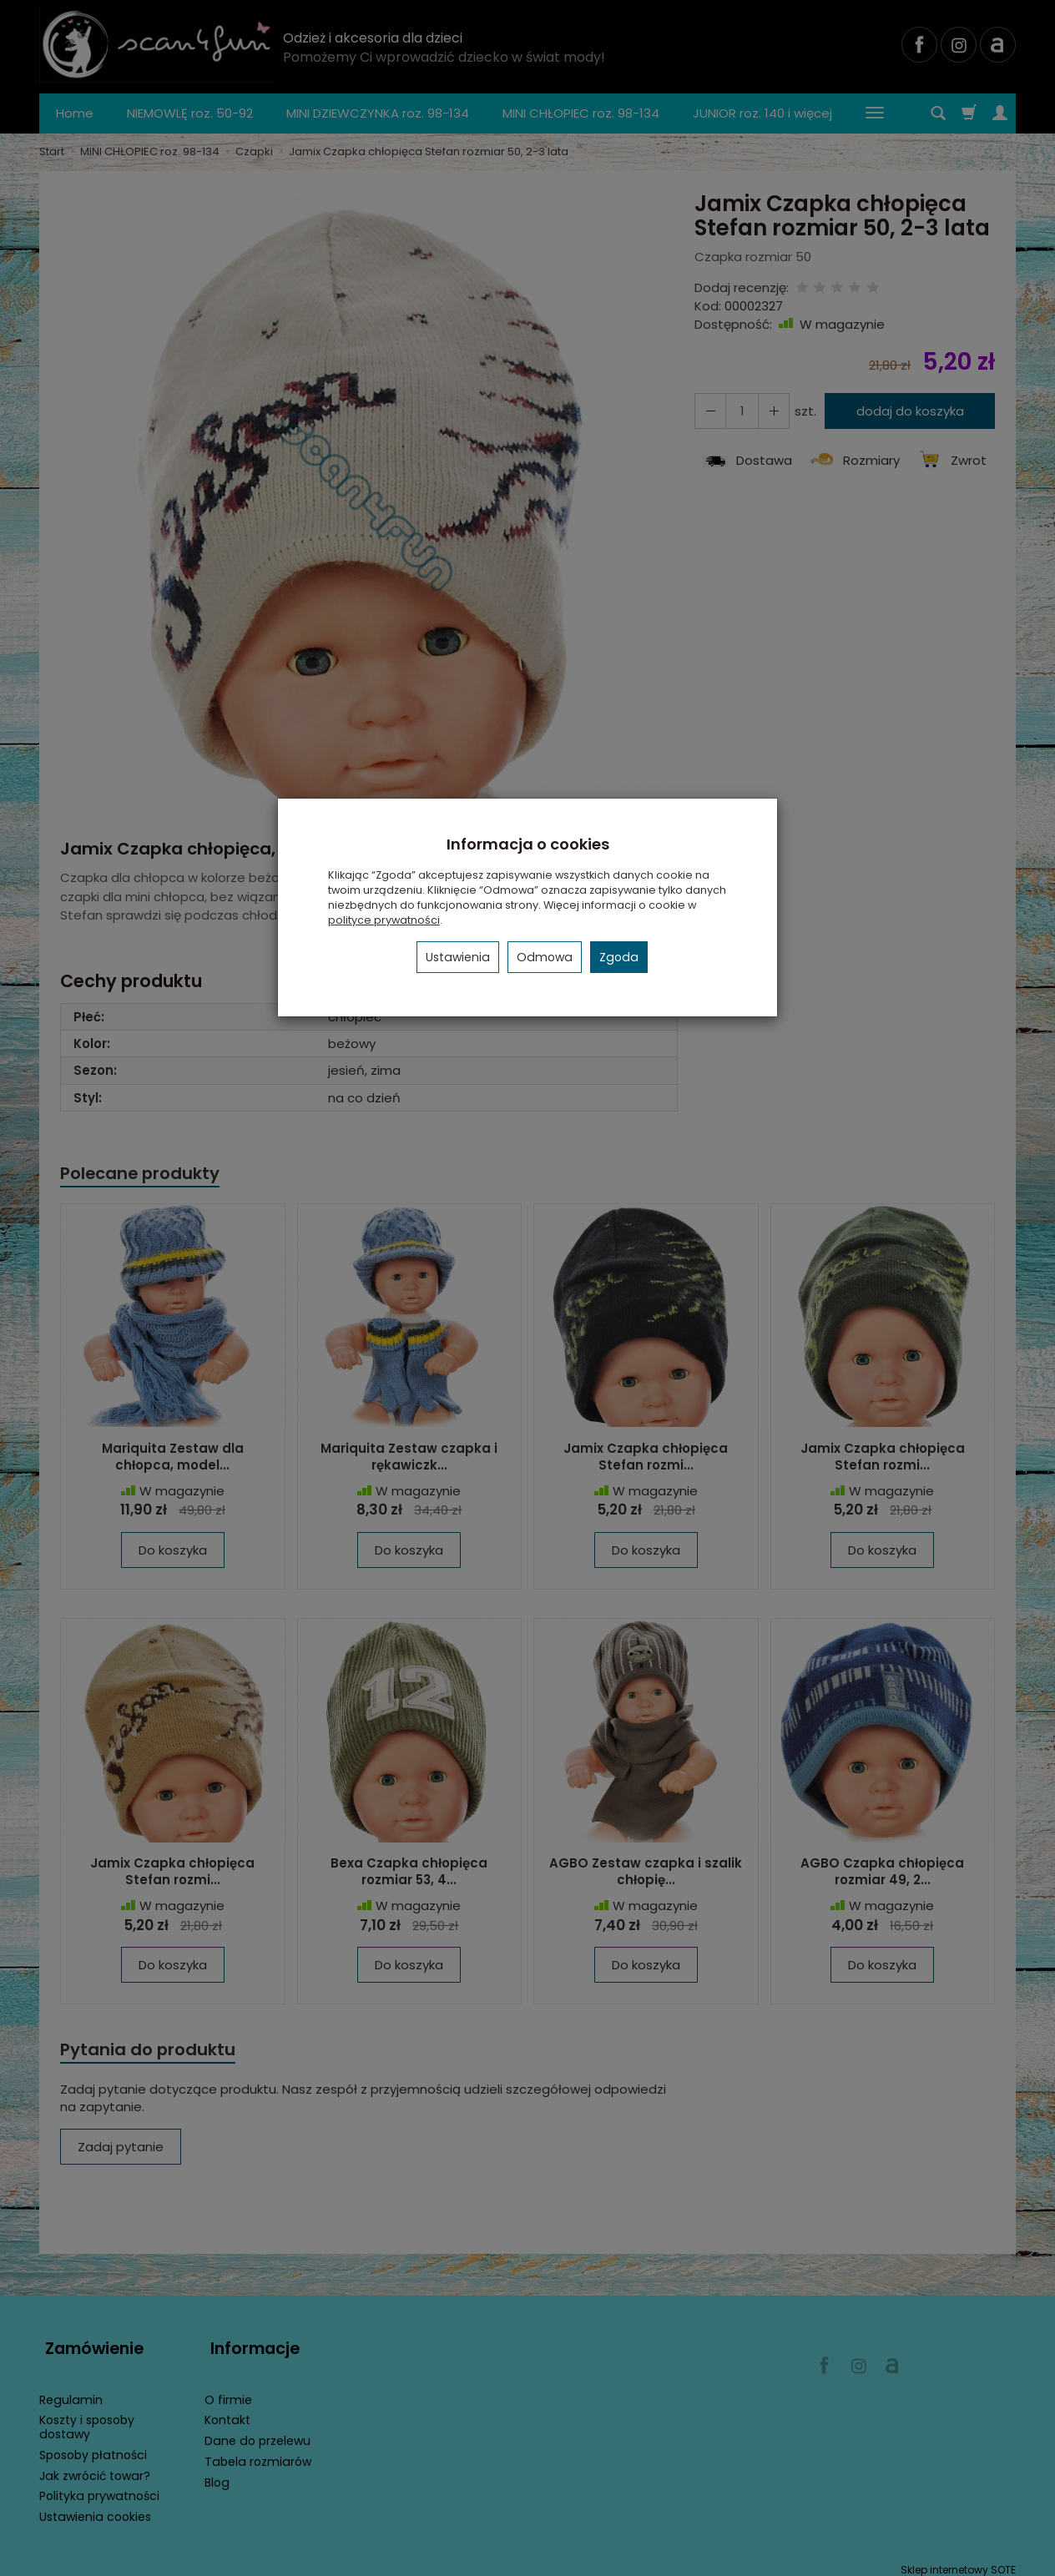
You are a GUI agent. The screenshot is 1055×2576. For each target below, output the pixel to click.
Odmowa (545, 957)
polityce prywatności (384, 920)
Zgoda (619, 957)
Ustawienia (458, 957)
